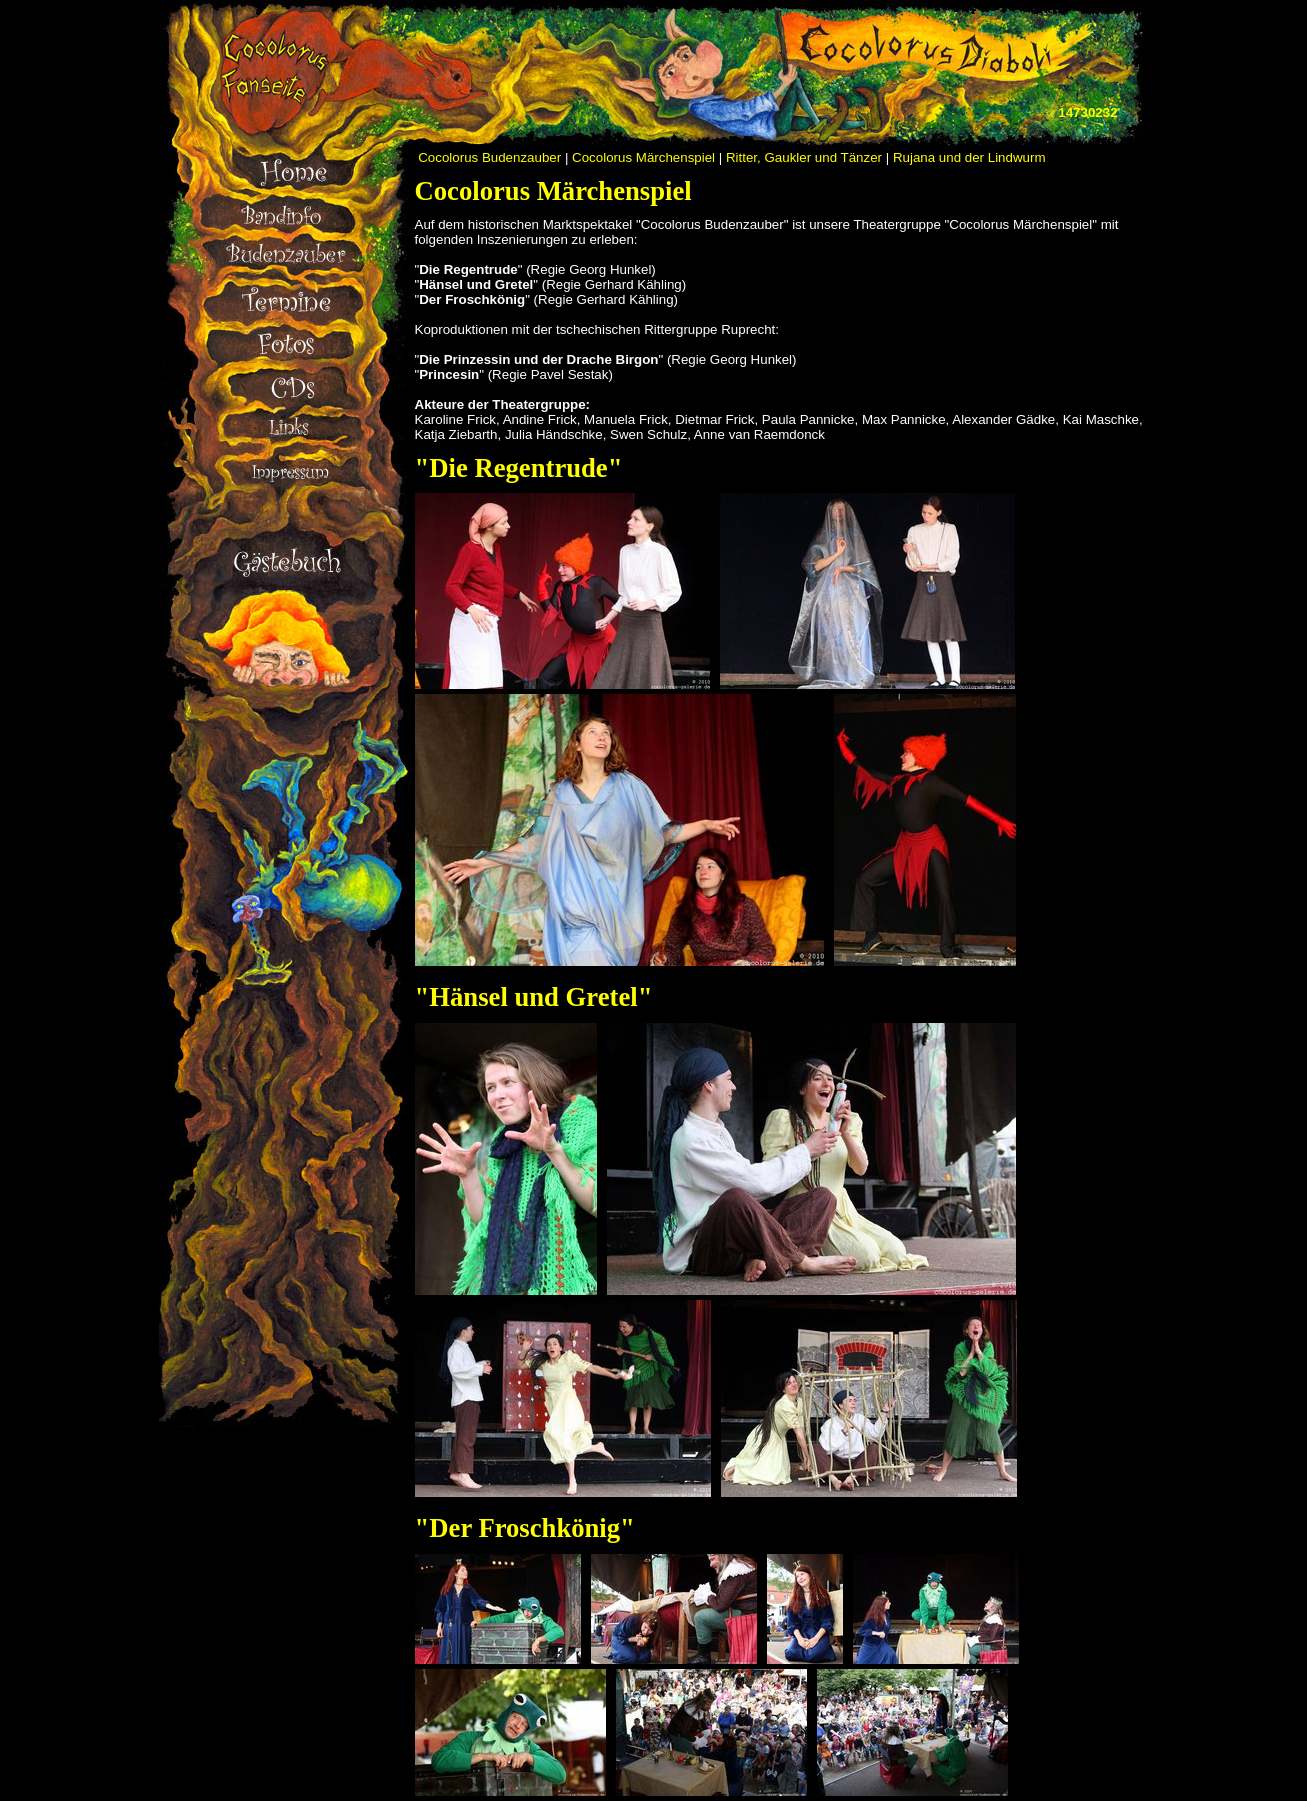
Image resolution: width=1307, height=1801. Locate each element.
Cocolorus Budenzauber (489, 157)
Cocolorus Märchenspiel (643, 157)
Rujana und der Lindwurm (969, 157)
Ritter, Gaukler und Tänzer (804, 157)
